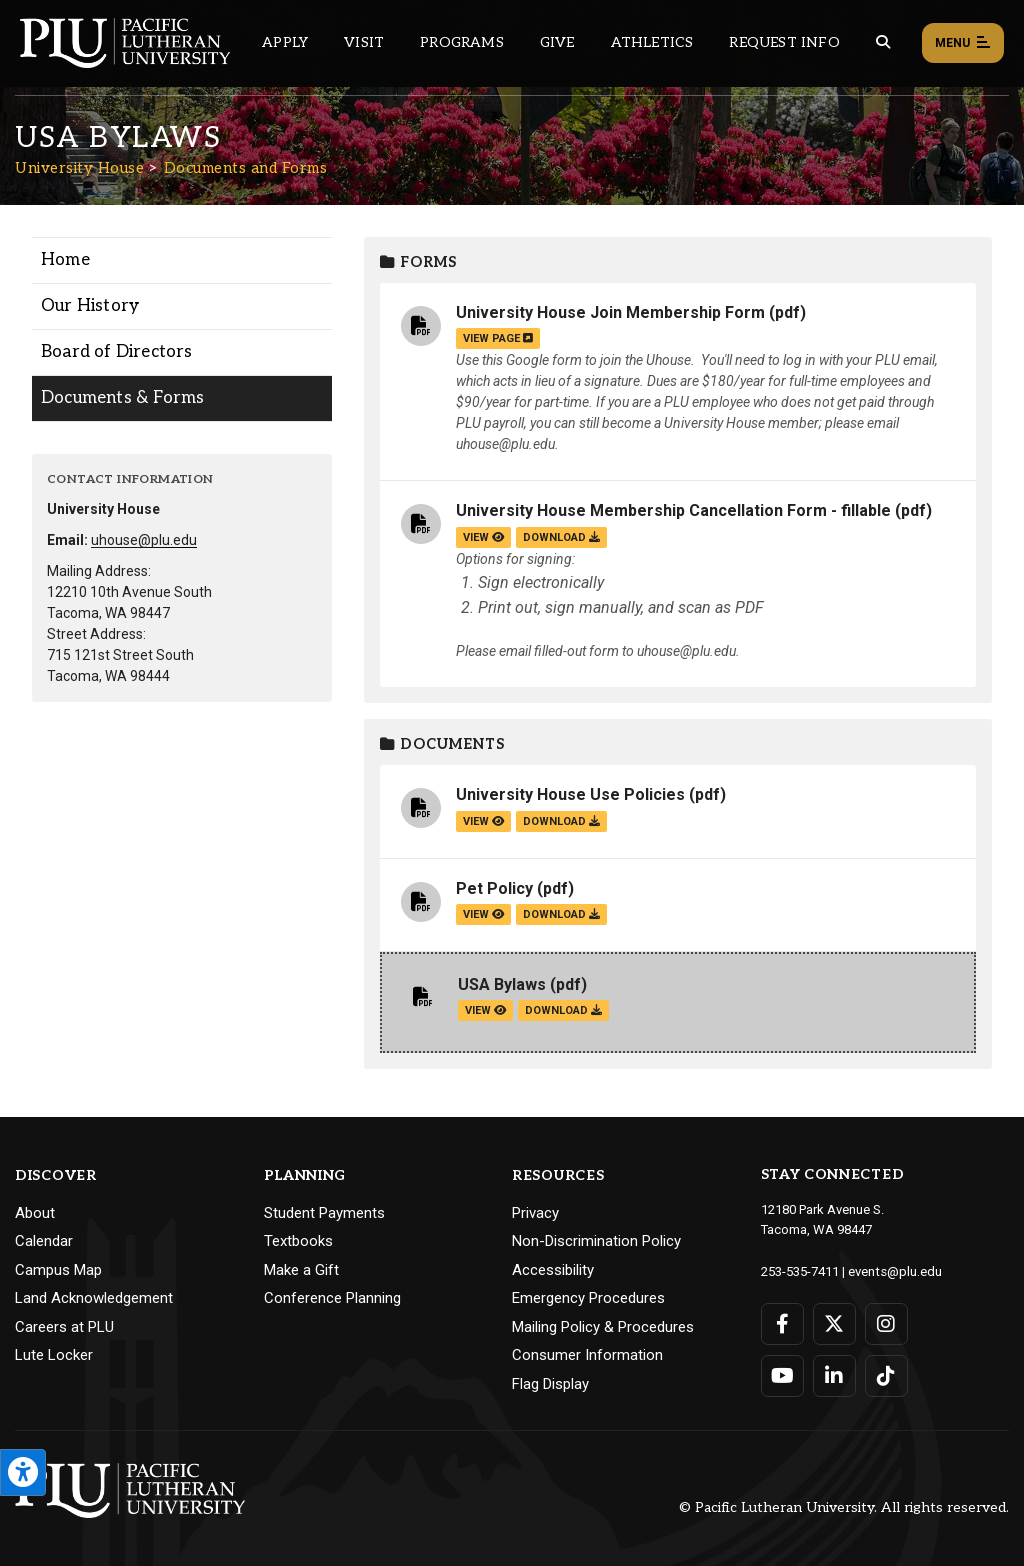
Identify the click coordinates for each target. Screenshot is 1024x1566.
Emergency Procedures (588, 1298)
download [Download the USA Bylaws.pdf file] (563, 1010)
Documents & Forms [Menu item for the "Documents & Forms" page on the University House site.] (122, 398)
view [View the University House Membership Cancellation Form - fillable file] (483, 537)
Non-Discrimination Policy (596, 1241)
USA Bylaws (502, 984)
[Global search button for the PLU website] (883, 42)
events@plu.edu (894, 1270)
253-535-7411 (800, 1270)
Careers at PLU (64, 1327)
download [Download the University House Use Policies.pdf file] (561, 821)
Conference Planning (332, 1298)
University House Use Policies (570, 794)
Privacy (535, 1213)
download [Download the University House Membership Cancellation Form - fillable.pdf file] (561, 537)
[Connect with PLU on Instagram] (886, 1323)
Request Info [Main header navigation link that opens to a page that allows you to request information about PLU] (784, 42)
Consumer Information (587, 1355)
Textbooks (298, 1241)
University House (79, 168)
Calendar (44, 1241)
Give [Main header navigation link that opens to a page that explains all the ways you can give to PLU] (557, 42)
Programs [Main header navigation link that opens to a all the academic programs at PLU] (462, 42)
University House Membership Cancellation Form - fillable (673, 510)
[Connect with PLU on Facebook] (782, 1323)
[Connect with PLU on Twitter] (834, 1323)
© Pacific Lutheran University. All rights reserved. (844, 1507)
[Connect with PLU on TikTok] (886, 1375)
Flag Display (550, 1384)
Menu (963, 44)
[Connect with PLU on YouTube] (782, 1375)
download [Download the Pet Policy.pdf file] (561, 914)
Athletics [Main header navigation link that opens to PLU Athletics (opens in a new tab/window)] (652, 42)
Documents (443, 744)
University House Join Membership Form (610, 312)
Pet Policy (494, 888)
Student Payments (324, 1213)
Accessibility (553, 1270)
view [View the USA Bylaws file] (485, 1010)
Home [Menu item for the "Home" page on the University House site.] (65, 260)
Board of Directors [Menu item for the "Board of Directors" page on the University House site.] (117, 352)
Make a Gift (301, 1270)
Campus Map (58, 1270)
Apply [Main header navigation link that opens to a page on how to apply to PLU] (285, 42)
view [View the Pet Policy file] (483, 914)
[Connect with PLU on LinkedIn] (834, 1375)
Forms (419, 262)
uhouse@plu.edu (144, 540)
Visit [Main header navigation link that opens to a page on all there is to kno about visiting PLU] (364, 42)
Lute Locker (54, 1355)
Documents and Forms (246, 168)
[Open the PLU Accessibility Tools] (23, 1472)
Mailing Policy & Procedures (603, 1327)
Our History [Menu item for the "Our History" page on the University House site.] (90, 306)
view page (498, 338)
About (35, 1213)
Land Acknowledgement (94, 1298)
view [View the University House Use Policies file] (483, 821)
